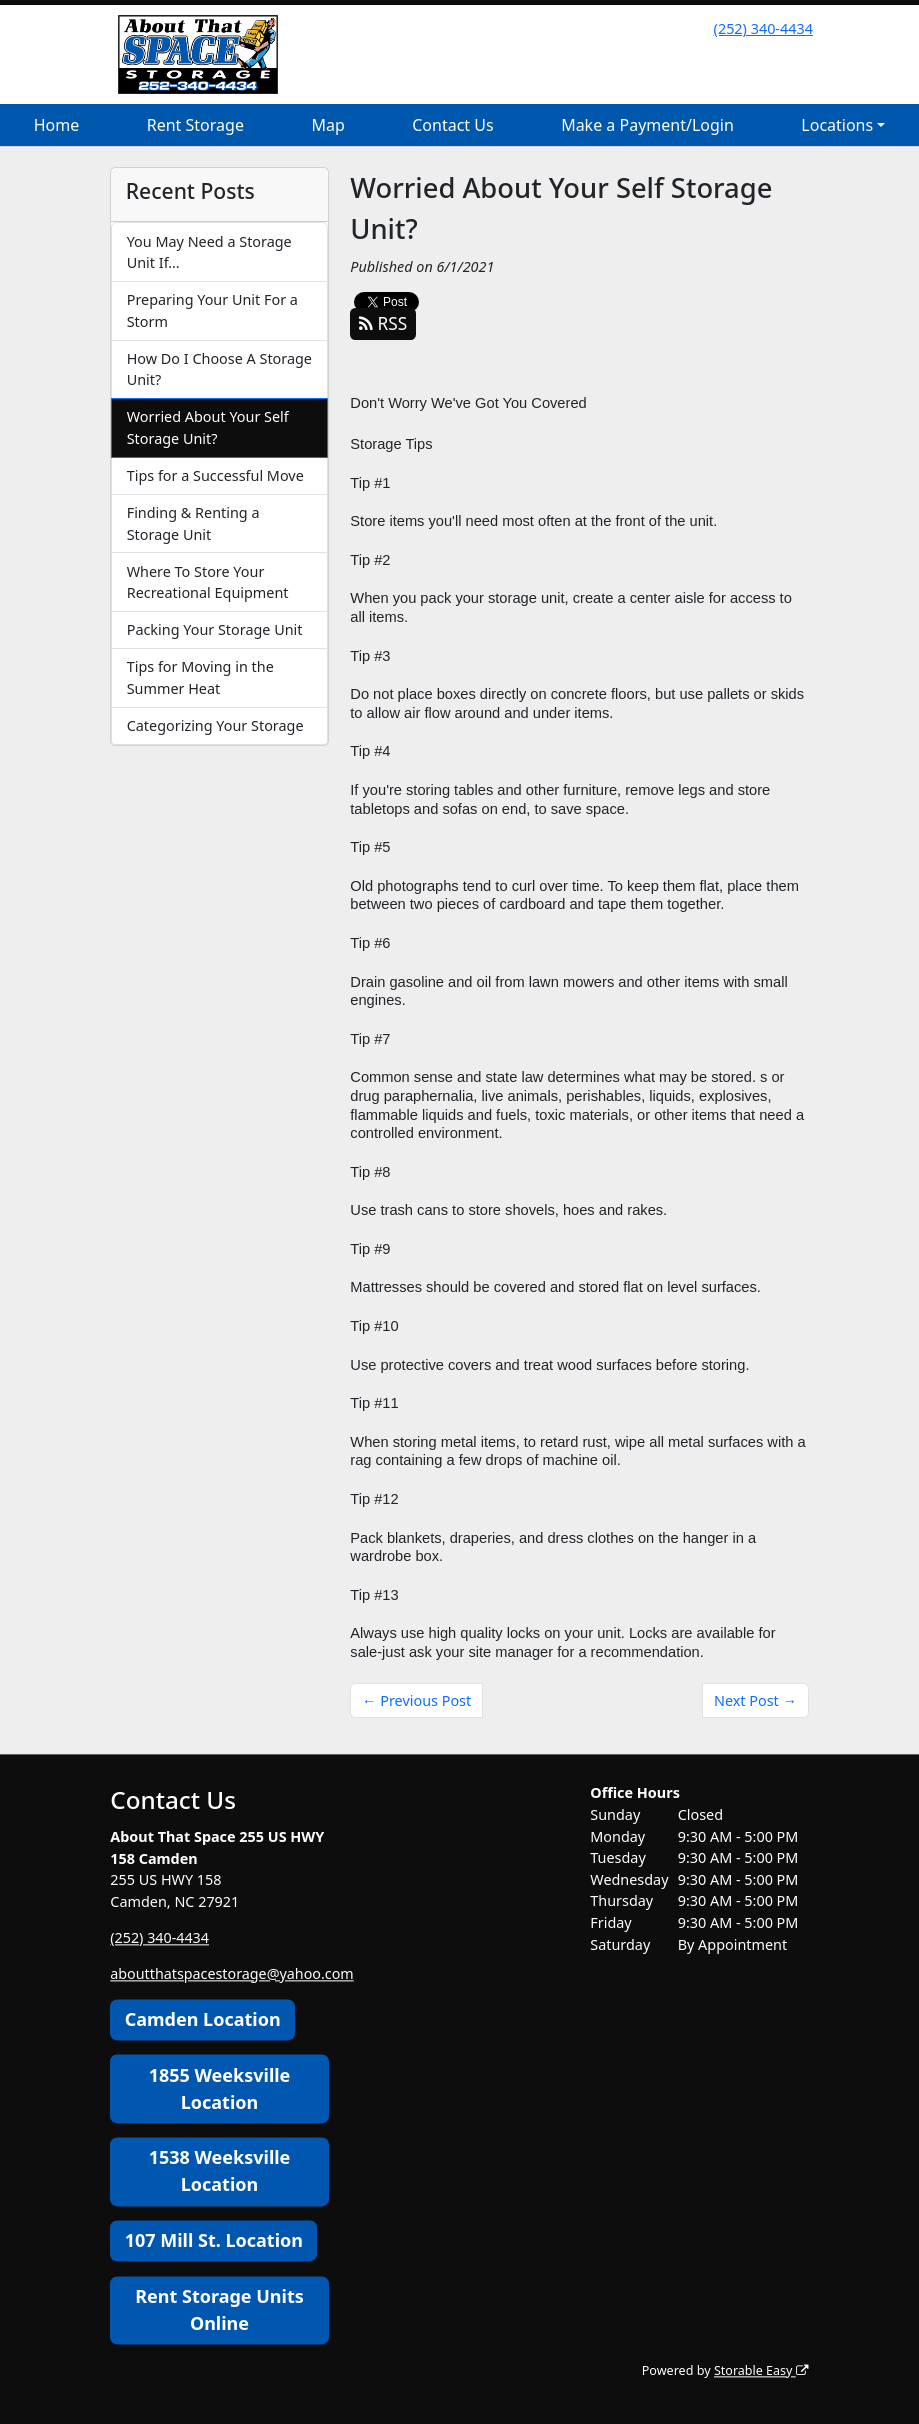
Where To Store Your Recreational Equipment (208, 582)
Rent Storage (195, 125)
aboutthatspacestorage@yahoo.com (232, 1973)
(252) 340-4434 (763, 28)
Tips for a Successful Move (215, 475)
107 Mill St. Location (214, 2241)
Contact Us (452, 125)
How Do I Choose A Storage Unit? (219, 369)
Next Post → (755, 1700)
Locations (837, 125)
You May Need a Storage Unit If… (209, 252)
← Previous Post (416, 1700)
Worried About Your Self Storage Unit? (208, 427)
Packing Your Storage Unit (215, 629)
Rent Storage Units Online (219, 2309)
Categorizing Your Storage (215, 725)
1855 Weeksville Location (220, 2088)
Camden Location (203, 2019)
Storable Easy (760, 2370)
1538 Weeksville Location (220, 2171)
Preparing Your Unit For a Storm (212, 310)
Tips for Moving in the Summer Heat (200, 677)
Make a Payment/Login (647, 125)
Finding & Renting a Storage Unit (193, 523)
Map (327, 125)
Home (57, 125)
